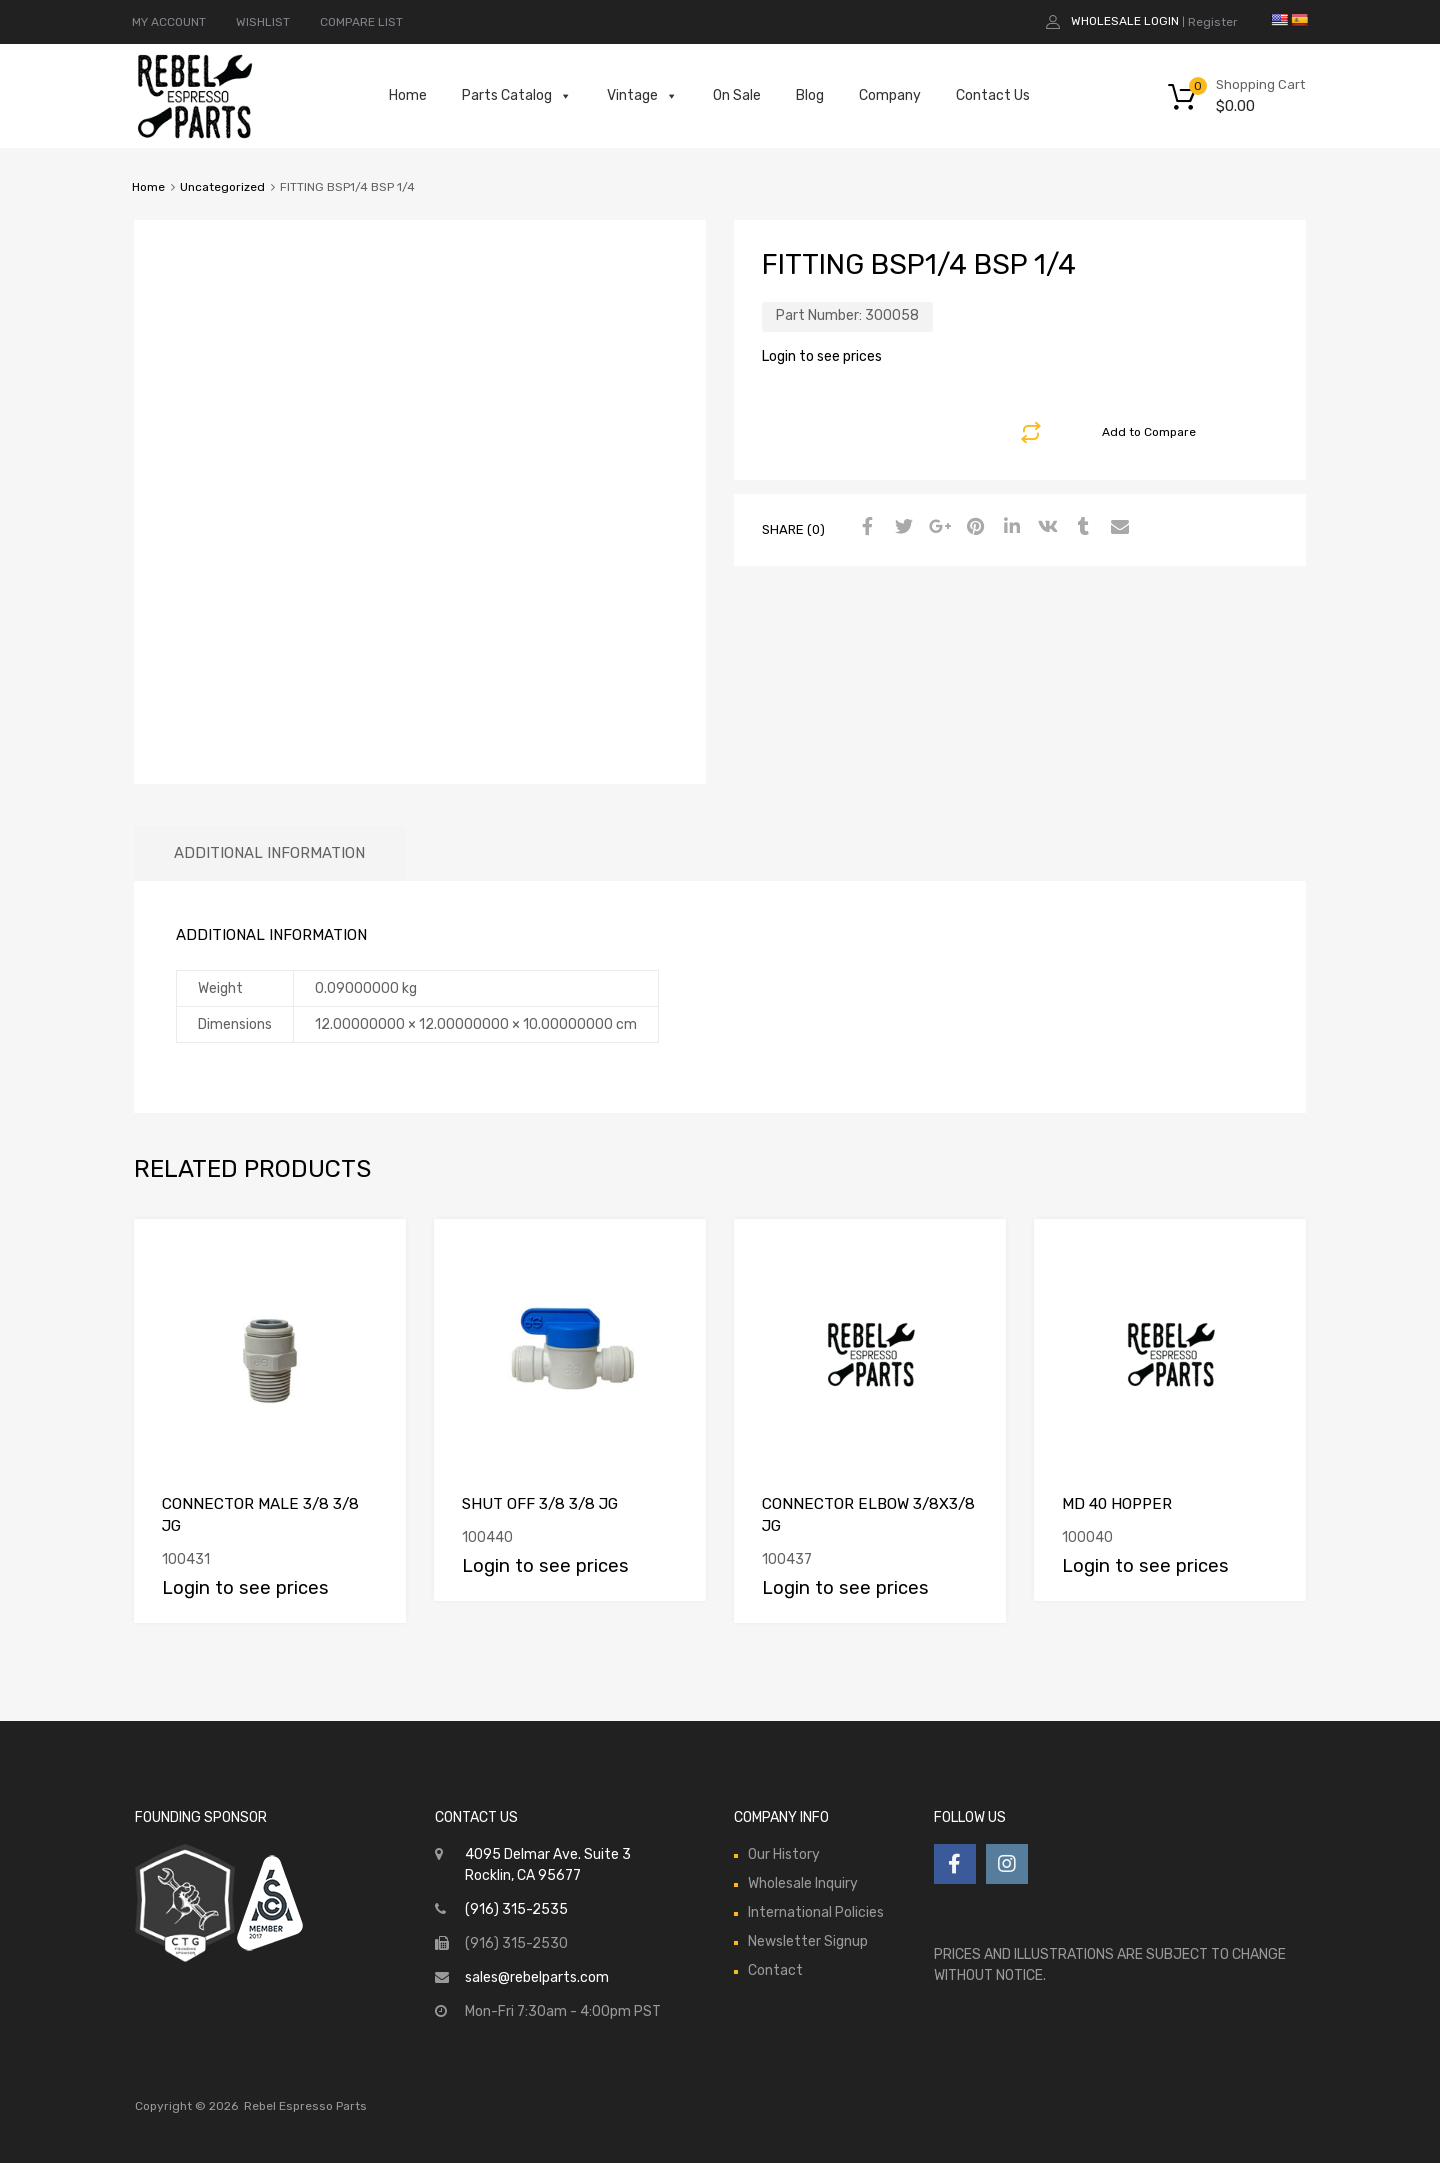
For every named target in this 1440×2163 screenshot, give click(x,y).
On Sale (737, 95)
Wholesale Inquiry (803, 1883)
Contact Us (993, 95)
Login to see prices (822, 356)
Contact (775, 1970)
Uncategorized (222, 187)
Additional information (269, 853)
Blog (810, 95)
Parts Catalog (517, 96)
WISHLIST (263, 22)
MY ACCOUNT (169, 22)
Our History (784, 1854)
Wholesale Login (1125, 21)
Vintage (642, 96)
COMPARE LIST (361, 22)
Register (1213, 22)
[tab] (269, 853)
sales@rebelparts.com (537, 1977)
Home (408, 95)
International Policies (816, 1912)
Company (890, 95)
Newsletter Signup (808, 1941)
